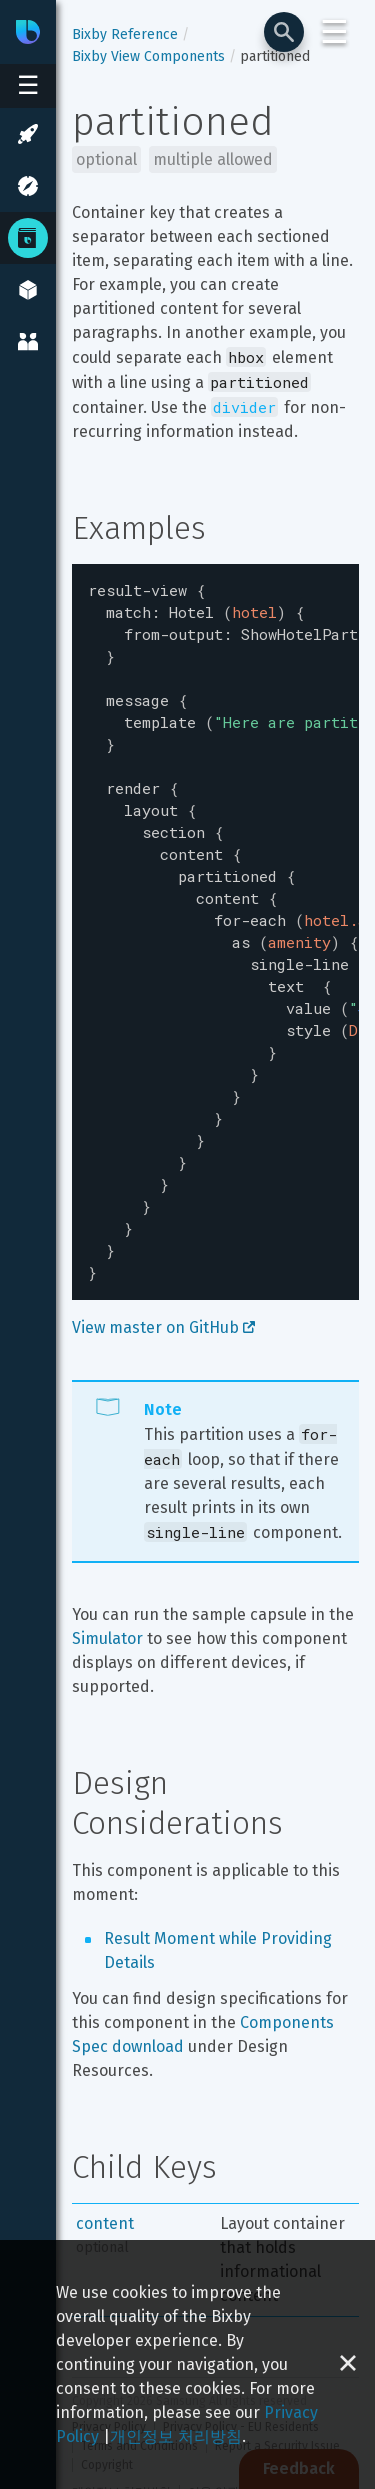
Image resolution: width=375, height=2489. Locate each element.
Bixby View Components (148, 56)
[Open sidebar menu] (28, 86)
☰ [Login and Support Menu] (334, 32)
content (105, 2159)
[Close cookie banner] (348, 2364)
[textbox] (215, 900)
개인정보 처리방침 (176, 2436)
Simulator (107, 1574)
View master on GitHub (163, 1263)
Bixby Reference (125, 34)
